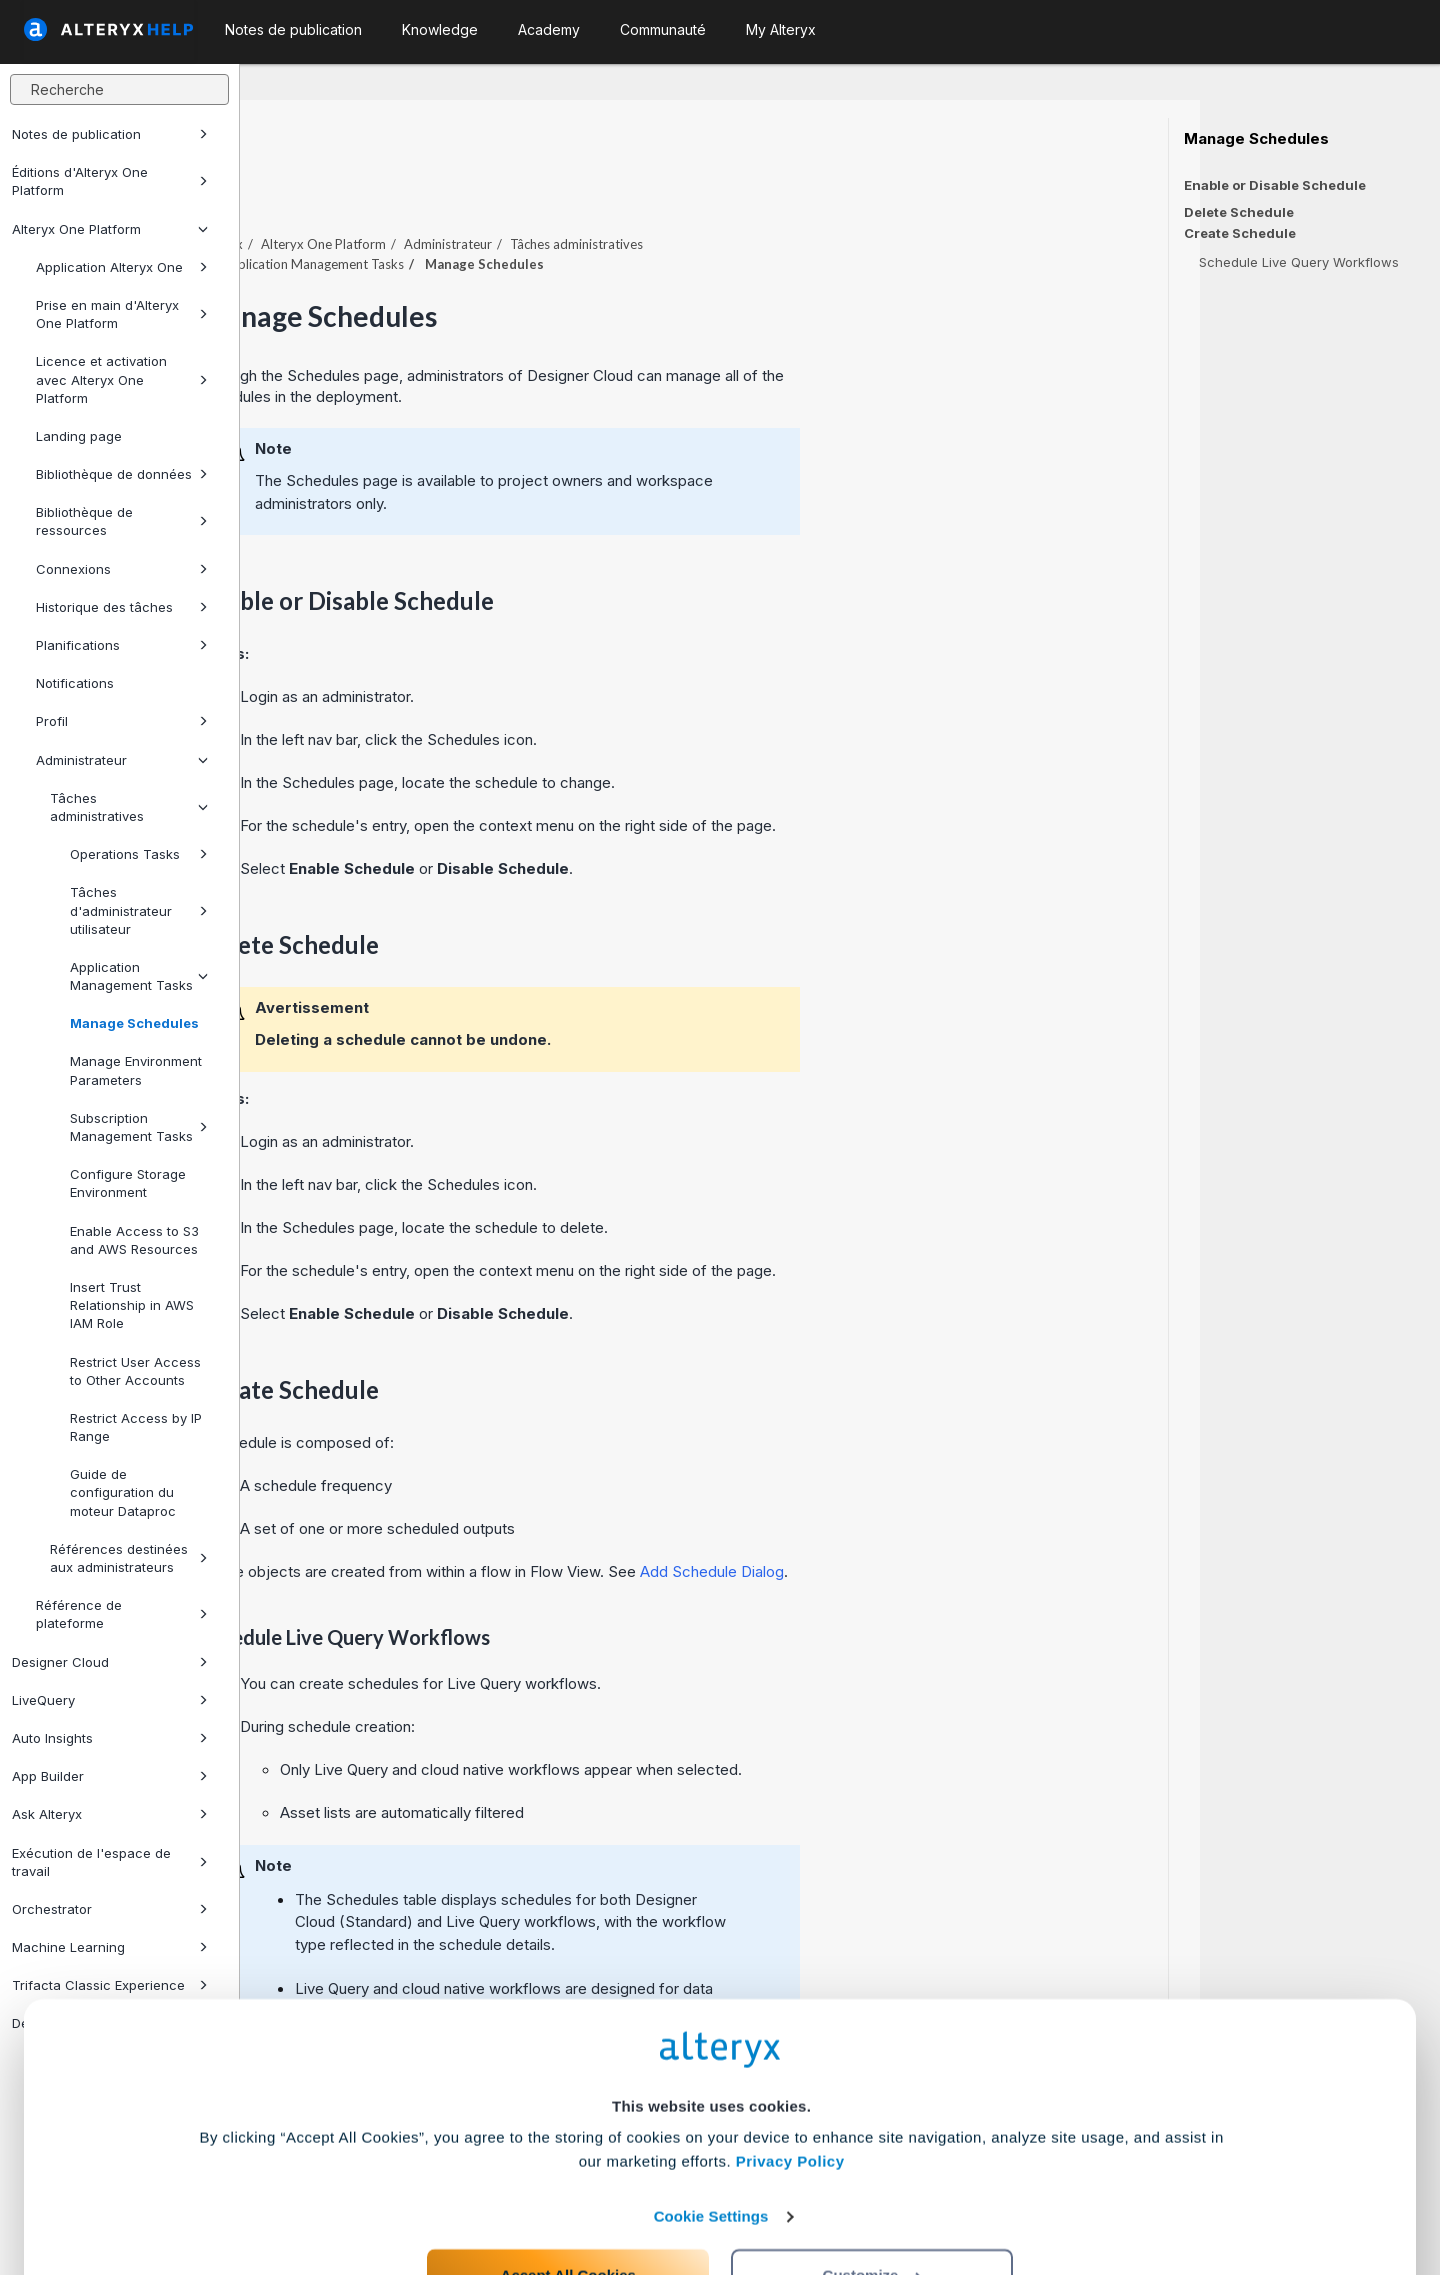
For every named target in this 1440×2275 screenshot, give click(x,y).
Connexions (122, 569)
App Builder (110, 1776)
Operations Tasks (139, 854)
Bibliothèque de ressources (122, 521)
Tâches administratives (129, 807)
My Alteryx (781, 29)
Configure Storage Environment (128, 1183)
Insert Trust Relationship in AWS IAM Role (132, 1305)
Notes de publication (110, 134)
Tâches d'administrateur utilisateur (139, 910)
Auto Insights (110, 1738)
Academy (549, 29)
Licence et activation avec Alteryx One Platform (122, 379)
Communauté (663, 29)
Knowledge (440, 29)
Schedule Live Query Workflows (1299, 262)
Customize (873, 2186)
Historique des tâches (122, 607)
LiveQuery (110, 1700)
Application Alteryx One (122, 267)
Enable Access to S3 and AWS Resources (134, 1240)
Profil (122, 721)
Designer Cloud (110, 1662)
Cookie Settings (711, 2127)
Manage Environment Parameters (136, 1070)
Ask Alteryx (110, 1814)
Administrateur (122, 760)
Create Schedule (1240, 233)
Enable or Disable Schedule (1275, 185)
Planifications (122, 645)
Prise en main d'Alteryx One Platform (122, 314)
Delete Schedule (1239, 212)
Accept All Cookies (568, 2186)
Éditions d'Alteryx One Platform (110, 181)
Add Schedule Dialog (952, 1516)
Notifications (75, 683)
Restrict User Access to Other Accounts (135, 1371)
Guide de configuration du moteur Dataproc (123, 1492)
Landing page (79, 436)
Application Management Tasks (139, 976)
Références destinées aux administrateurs (129, 1558)
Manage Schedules (134, 1023)
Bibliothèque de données (122, 474)
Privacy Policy (790, 2072)
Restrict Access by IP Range (136, 1427)
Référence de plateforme (122, 1614)
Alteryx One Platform (110, 229)
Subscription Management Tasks (139, 1127)
